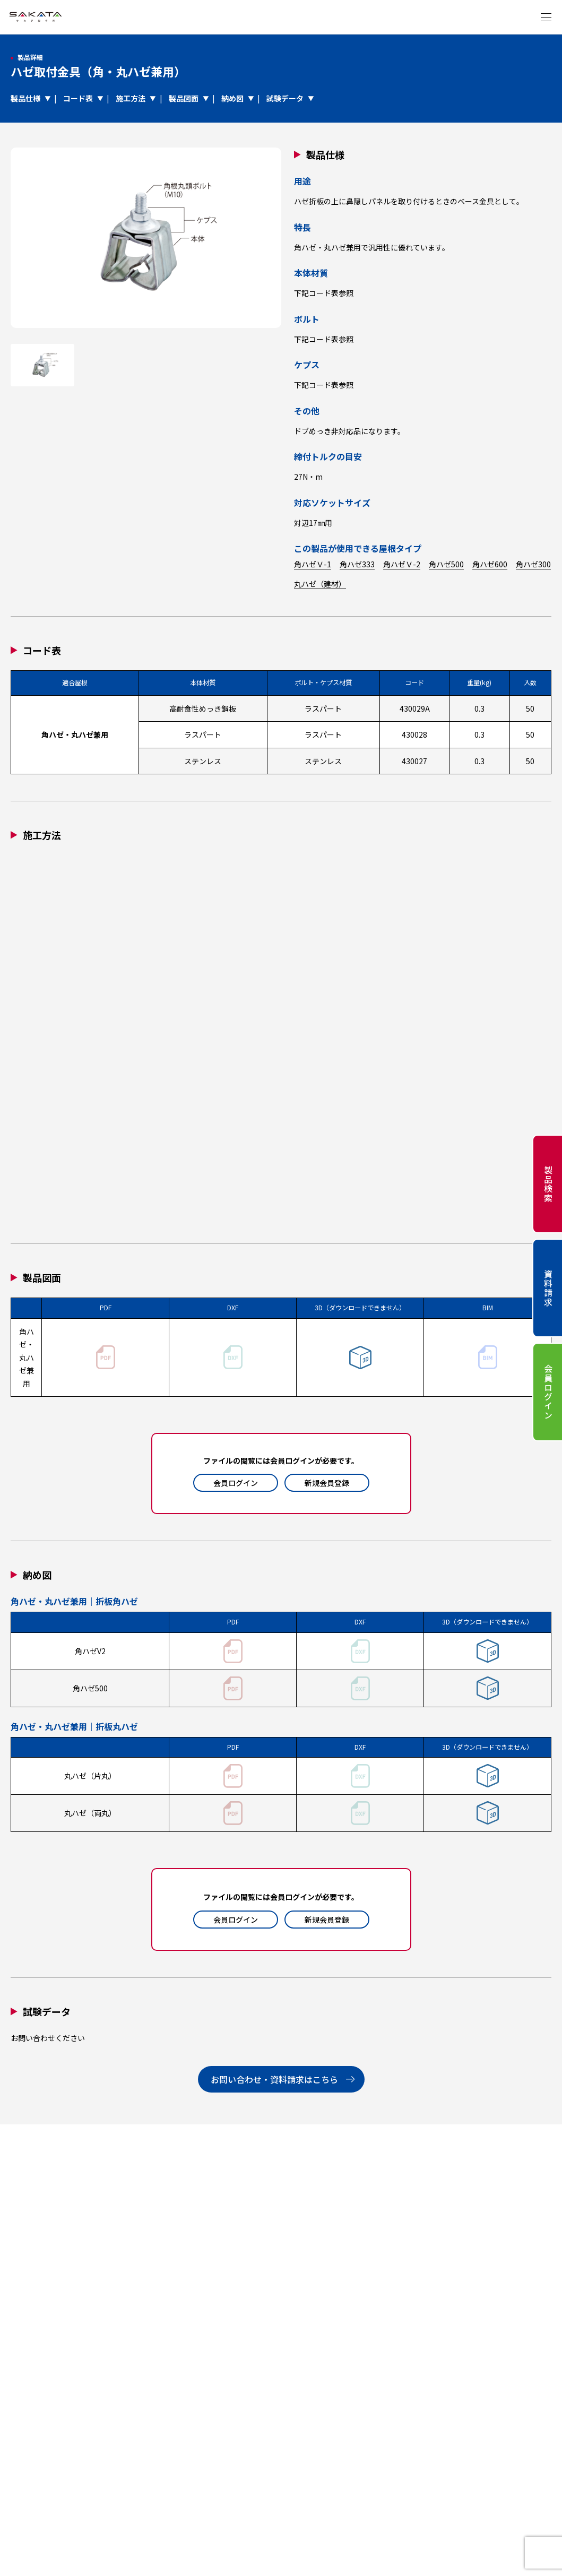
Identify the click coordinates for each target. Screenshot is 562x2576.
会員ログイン (235, 1482)
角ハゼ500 (446, 564)
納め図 (232, 98)
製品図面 (183, 98)
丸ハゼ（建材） (320, 583)
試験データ (285, 98)
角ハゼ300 (533, 564)
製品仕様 (25, 98)
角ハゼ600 (489, 564)
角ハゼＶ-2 (401, 564)
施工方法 (130, 98)
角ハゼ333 (357, 564)
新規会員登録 (327, 1482)
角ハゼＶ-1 (312, 564)
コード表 (78, 98)
